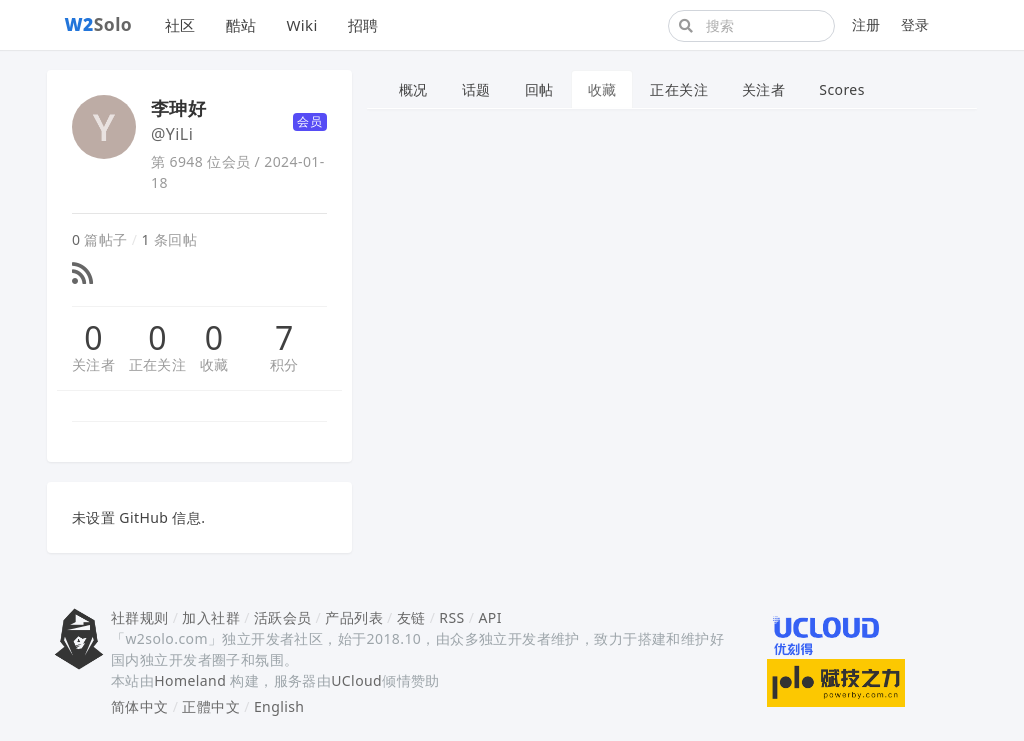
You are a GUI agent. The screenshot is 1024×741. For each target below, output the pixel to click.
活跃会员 (283, 617)
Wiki (301, 25)
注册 (866, 24)
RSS (451, 617)
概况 (413, 89)
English (279, 706)
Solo (99, 24)
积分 (284, 364)
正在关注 (158, 364)
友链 (411, 617)
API (489, 617)
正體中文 (211, 706)
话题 (476, 89)
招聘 (363, 25)
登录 (915, 24)
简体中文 (140, 706)
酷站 (241, 25)
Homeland (190, 680)
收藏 (214, 364)
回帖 (539, 89)
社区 (180, 25)
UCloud (356, 680)
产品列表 (354, 617)
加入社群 (211, 617)
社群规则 (140, 617)
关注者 (93, 364)
